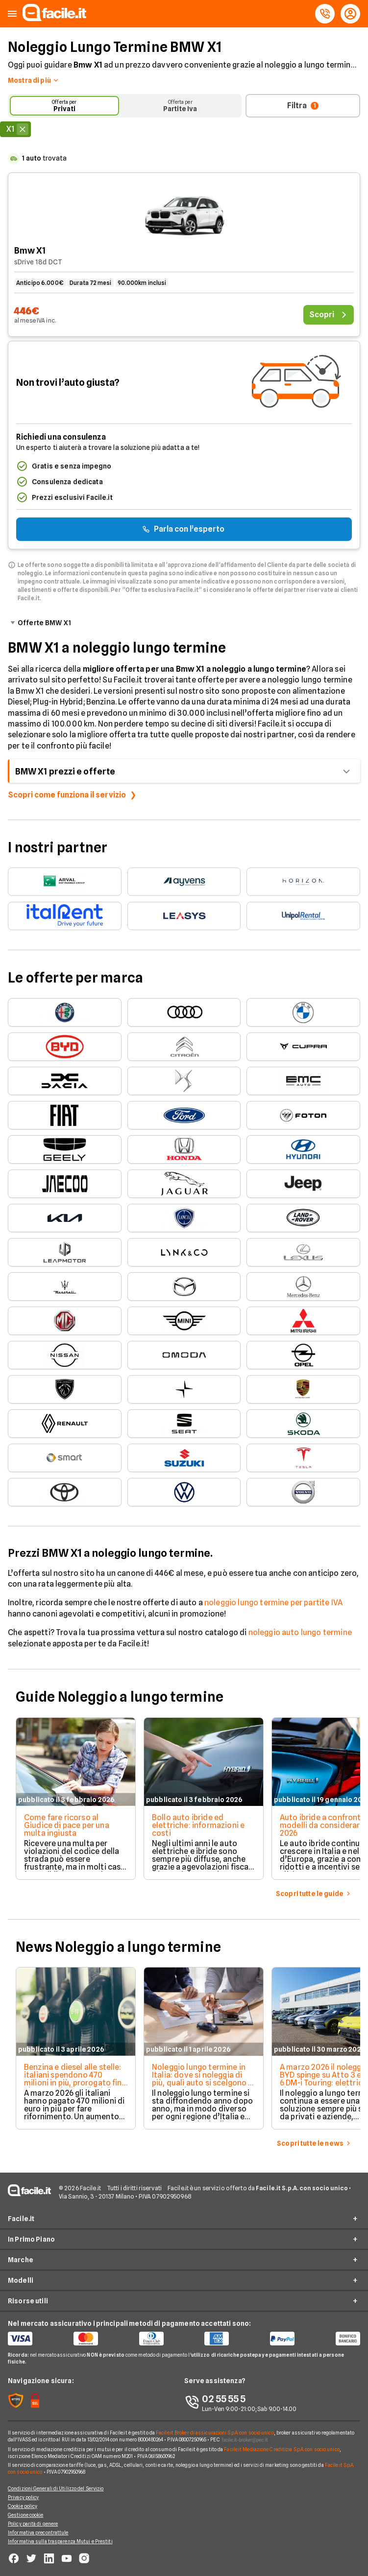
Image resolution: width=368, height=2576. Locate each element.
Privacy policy (23, 2497)
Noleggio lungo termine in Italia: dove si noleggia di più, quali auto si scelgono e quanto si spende (202, 2078)
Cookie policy (22, 2506)
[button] (12, 14)
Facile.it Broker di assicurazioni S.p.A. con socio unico (215, 2432)
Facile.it (21, 2219)
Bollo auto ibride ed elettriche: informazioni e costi (198, 1825)
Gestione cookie (26, 2515)
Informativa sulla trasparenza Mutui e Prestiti (60, 2541)
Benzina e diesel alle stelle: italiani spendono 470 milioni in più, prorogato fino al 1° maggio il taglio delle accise (75, 2082)
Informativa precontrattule (38, 2532)
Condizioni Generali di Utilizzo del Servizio (55, 2488)
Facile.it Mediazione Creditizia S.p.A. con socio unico (281, 2449)
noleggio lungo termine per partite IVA (273, 1602)
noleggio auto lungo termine (300, 1632)
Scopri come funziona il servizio (67, 794)
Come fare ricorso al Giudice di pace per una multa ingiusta (66, 1825)
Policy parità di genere (33, 2524)
